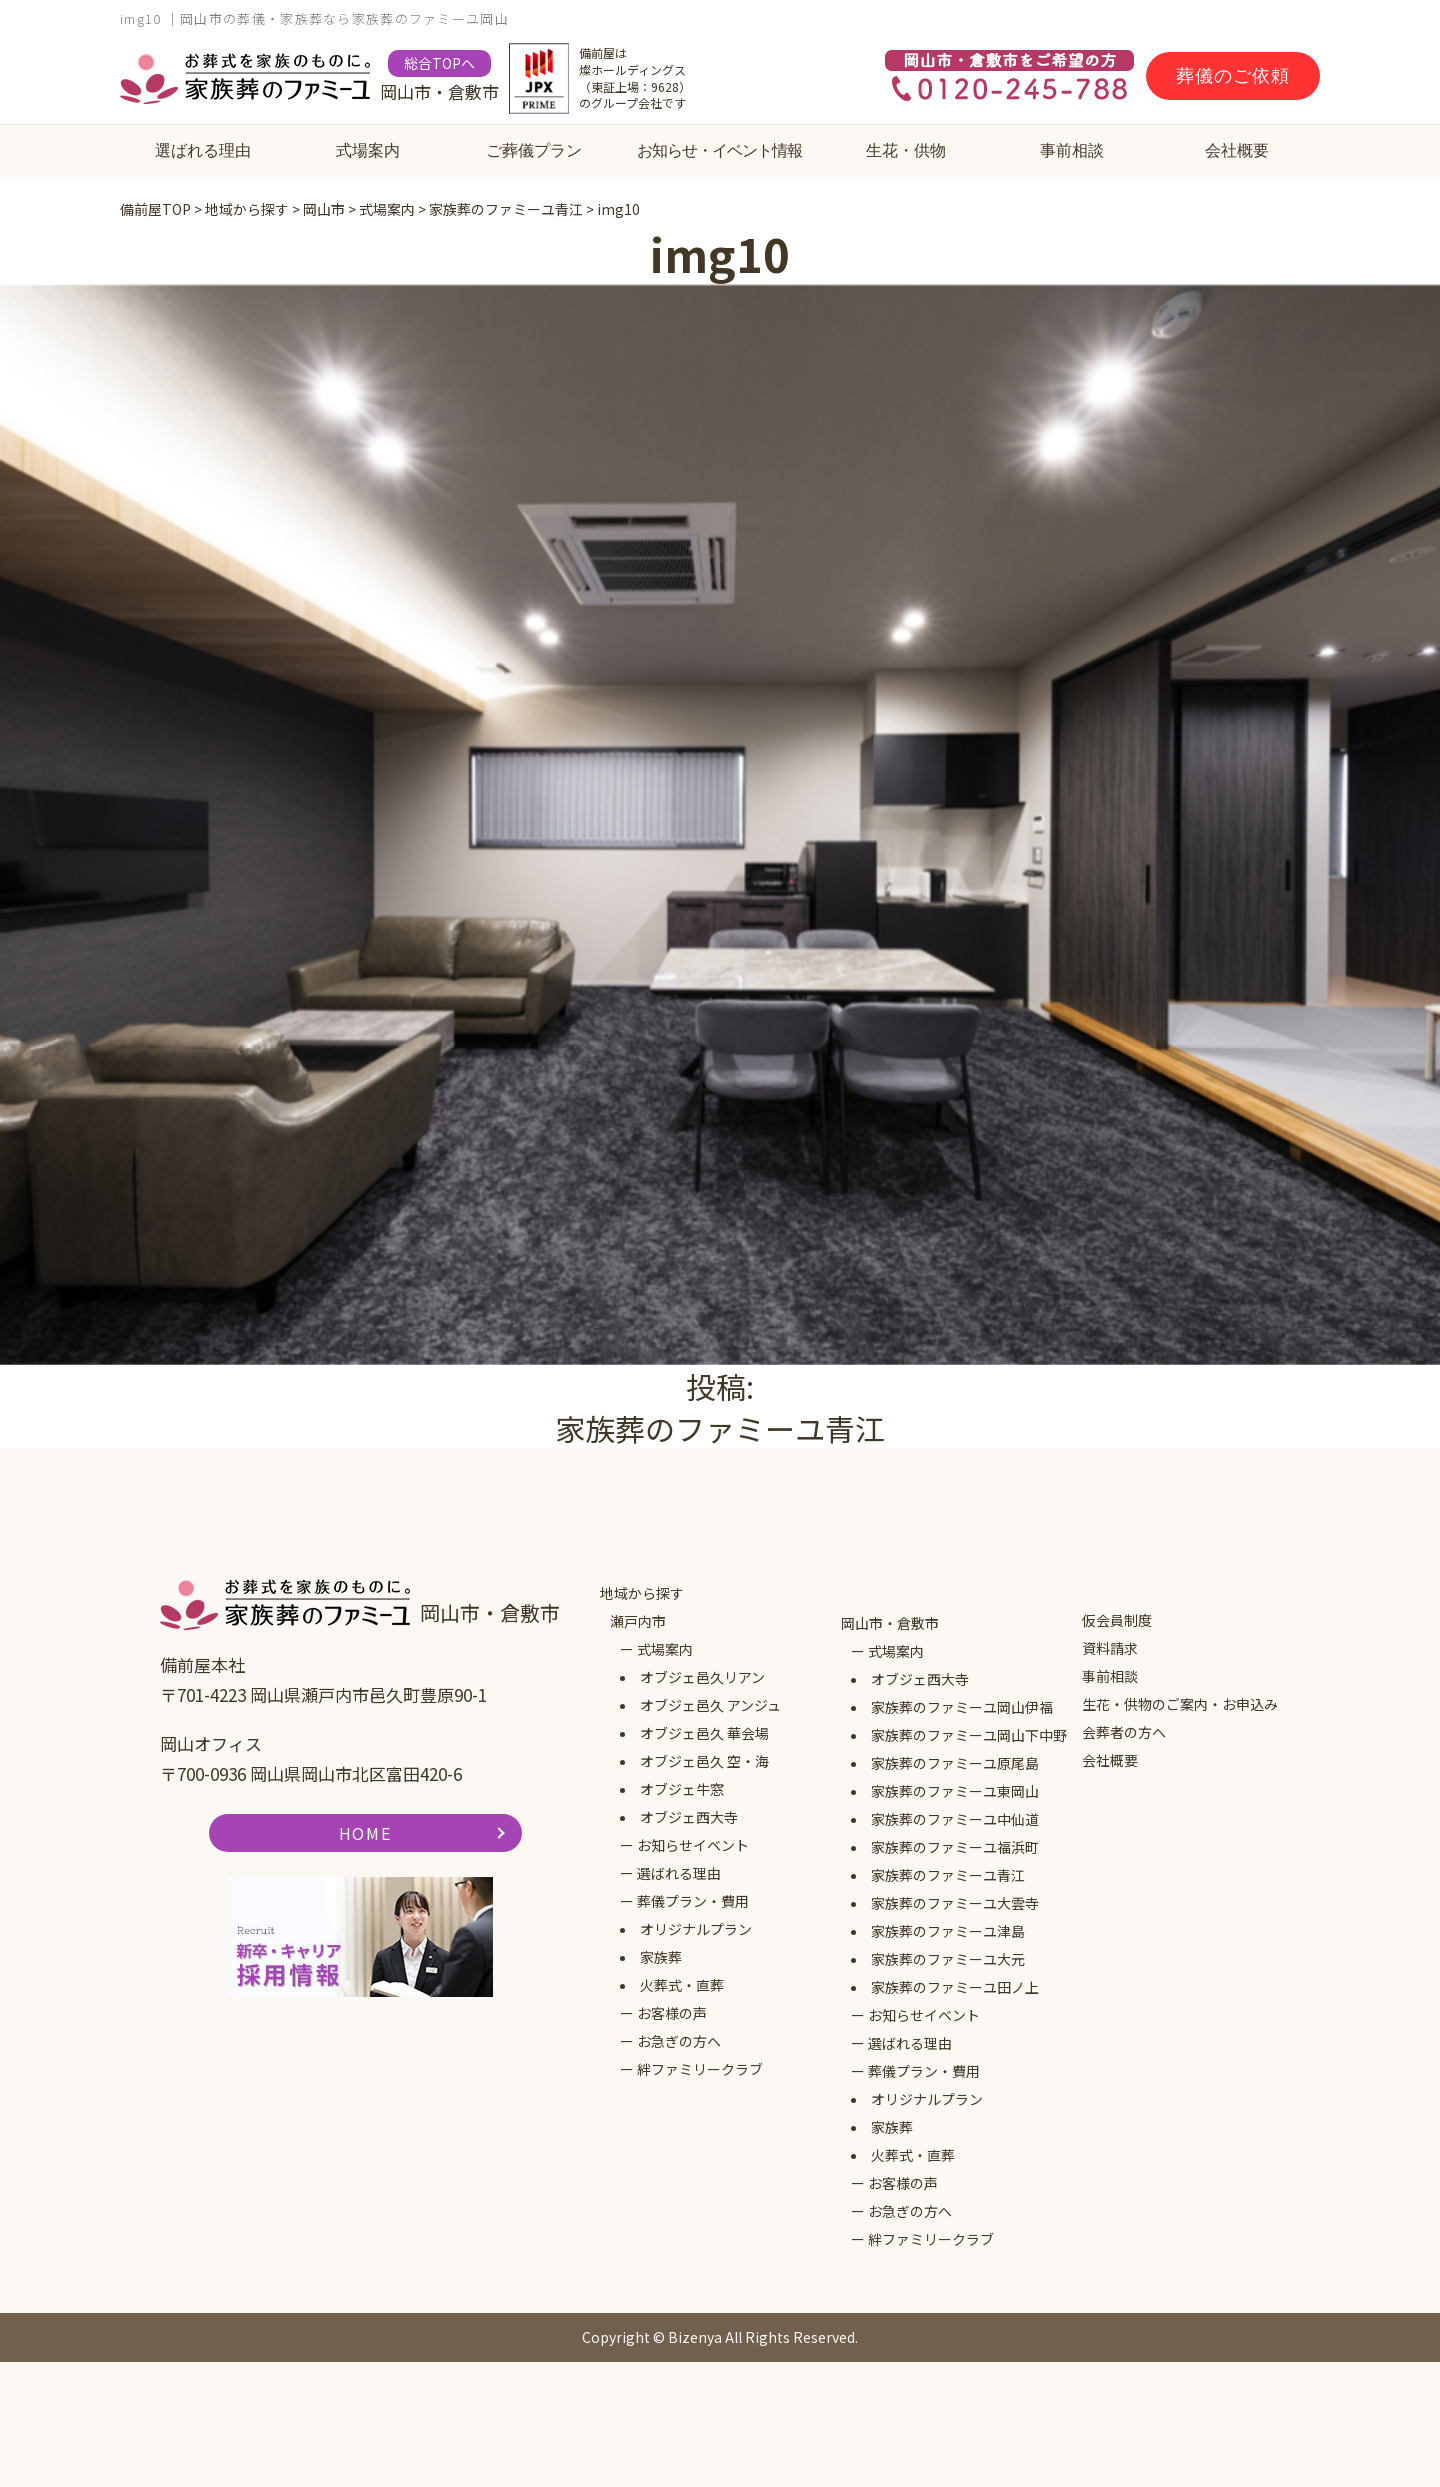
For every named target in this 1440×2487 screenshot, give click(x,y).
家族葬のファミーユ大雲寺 (955, 1903)
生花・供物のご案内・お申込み (1180, 1704)
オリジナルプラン (696, 1929)
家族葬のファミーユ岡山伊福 (962, 1707)
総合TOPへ (439, 63)
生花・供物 (906, 150)
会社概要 (1237, 150)
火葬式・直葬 (682, 1985)
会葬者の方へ (1124, 1732)
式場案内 (368, 150)
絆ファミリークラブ (700, 2069)
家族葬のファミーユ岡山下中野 (969, 1735)
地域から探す (642, 1593)
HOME (365, 1833)
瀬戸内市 (638, 1621)
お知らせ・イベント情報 (719, 150)
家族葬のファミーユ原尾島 (955, 1763)
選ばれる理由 (203, 150)
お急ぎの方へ (679, 2041)
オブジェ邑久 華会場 (704, 1733)
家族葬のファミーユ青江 (948, 1875)
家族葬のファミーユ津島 (948, 1931)
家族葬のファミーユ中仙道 (955, 1819)
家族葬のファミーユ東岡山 (955, 1791)
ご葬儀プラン (534, 150)
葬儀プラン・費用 (693, 1901)
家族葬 (661, 1957)
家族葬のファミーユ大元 (948, 1959)
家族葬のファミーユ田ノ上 (955, 1987)
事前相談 (1072, 150)
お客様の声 (672, 2013)
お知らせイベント (693, 1845)
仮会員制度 (1117, 1620)
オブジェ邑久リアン (702, 1677)
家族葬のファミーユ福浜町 (955, 1847)
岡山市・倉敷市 (890, 1623)
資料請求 (1110, 1648)
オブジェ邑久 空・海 (704, 1761)
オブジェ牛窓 (682, 1789)
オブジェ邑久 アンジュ (710, 1705)
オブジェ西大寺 (689, 1817)
